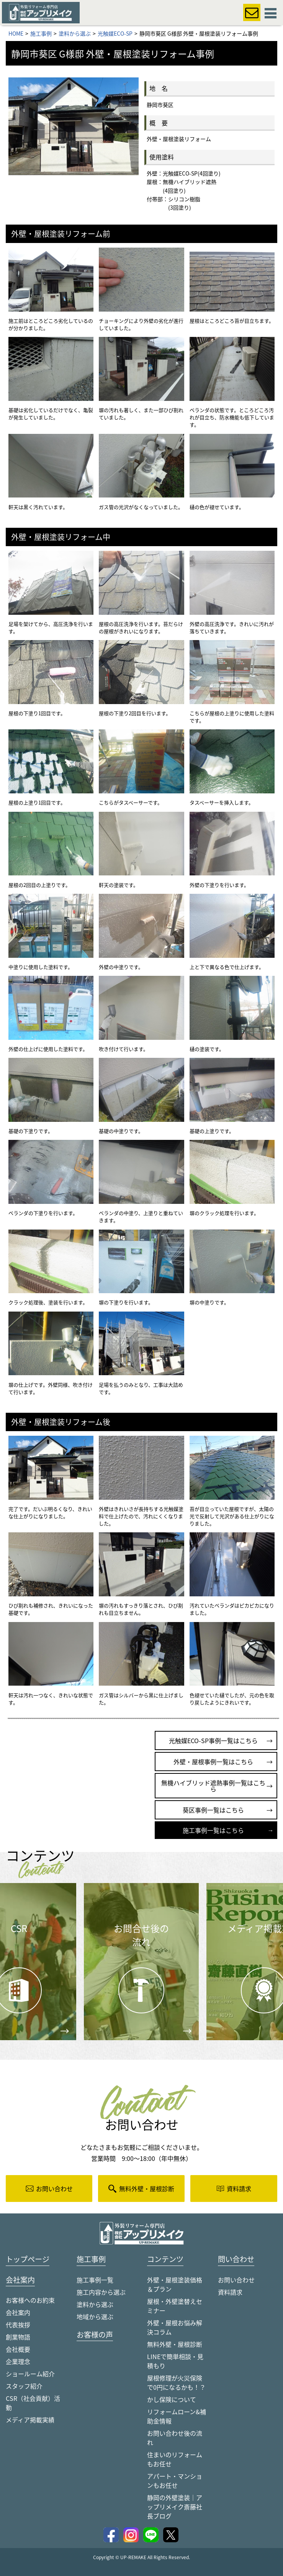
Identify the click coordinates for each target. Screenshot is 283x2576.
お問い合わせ (236, 2280)
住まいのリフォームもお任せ (174, 2459)
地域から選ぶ (95, 2317)
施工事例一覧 (95, 2280)
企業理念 (18, 2362)
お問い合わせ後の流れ (174, 2438)
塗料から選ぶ (95, 2304)
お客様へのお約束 (30, 2300)
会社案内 (18, 2313)
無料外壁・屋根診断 (174, 2344)
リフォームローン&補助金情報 (176, 2416)
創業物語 (18, 2337)
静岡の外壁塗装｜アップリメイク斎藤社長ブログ (174, 2507)
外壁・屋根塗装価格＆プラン (174, 2285)
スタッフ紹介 (24, 2386)
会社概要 (18, 2349)
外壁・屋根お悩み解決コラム (174, 2327)
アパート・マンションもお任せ (174, 2481)
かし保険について (171, 2399)
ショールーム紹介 (30, 2374)
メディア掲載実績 (30, 2420)
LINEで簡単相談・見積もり (175, 2361)
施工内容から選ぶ (101, 2292)
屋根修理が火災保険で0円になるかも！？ (176, 2383)
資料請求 (230, 2292)
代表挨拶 (18, 2325)
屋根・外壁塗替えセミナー (174, 2306)
